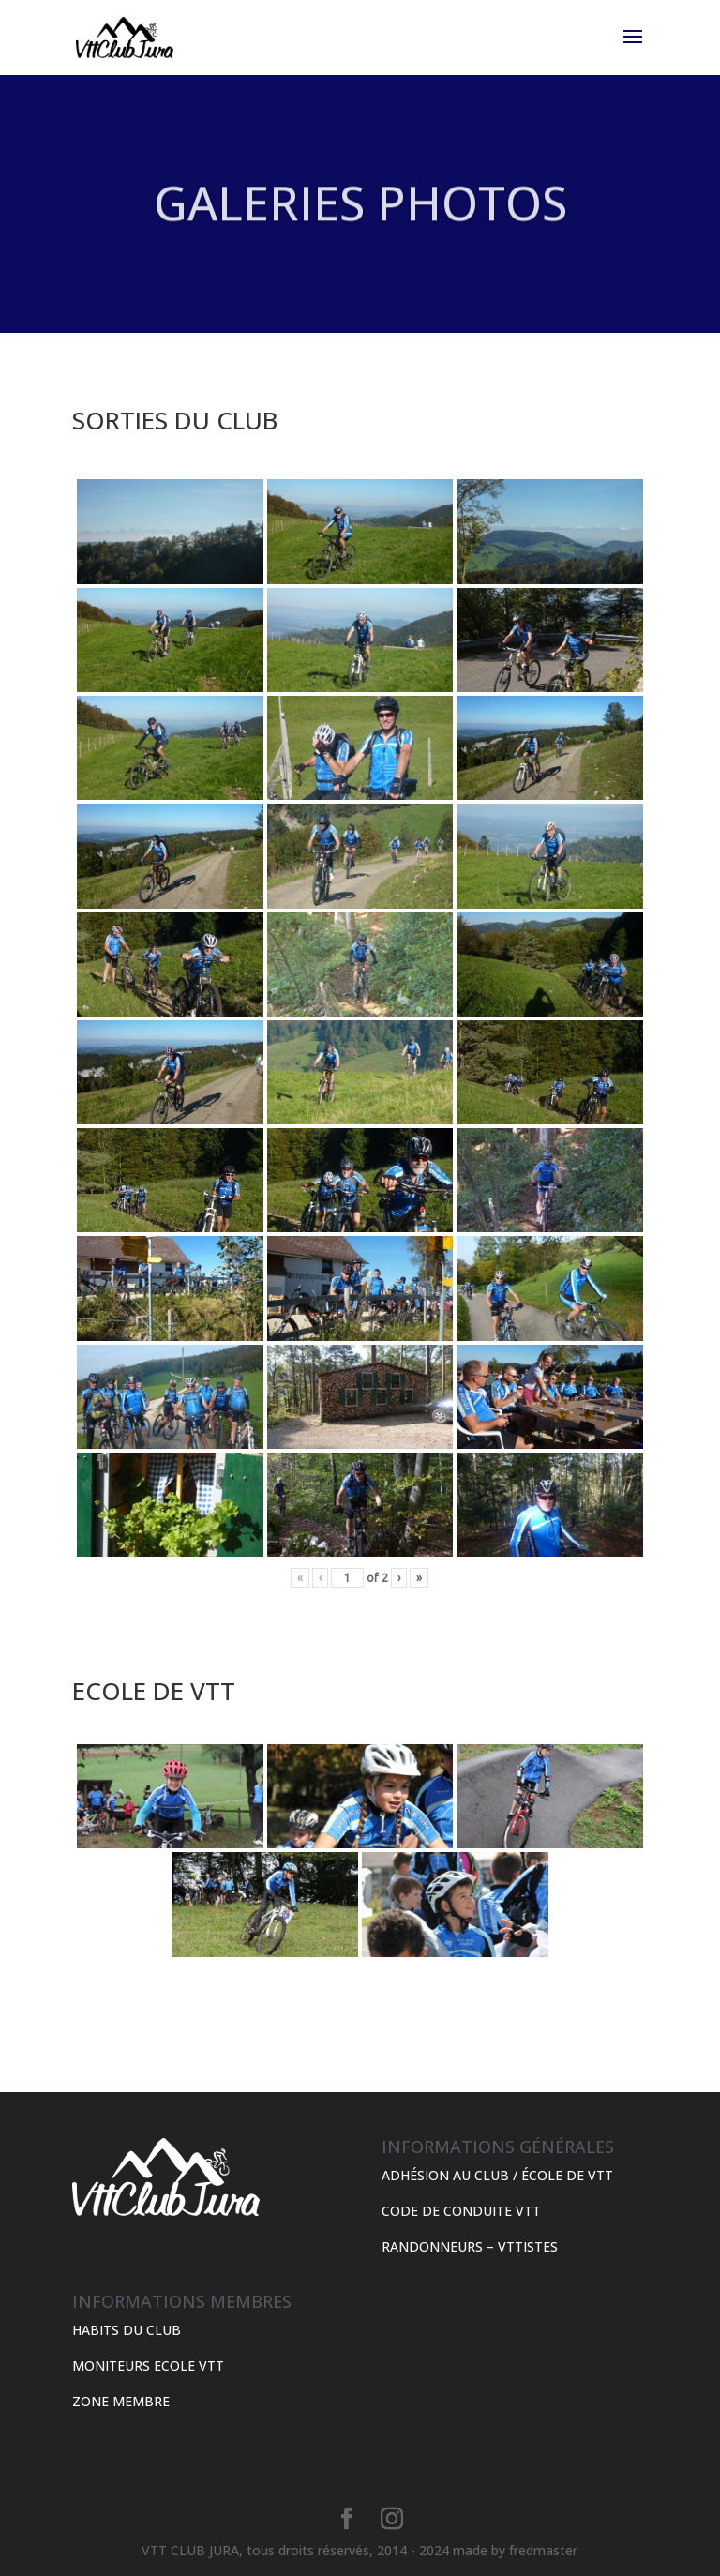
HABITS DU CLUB (126, 2330)
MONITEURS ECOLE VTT (148, 2365)
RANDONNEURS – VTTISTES (470, 2246)
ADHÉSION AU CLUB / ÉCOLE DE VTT (497, 2175)
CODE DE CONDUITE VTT (461, 2211)
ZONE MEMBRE (121, 2401)
